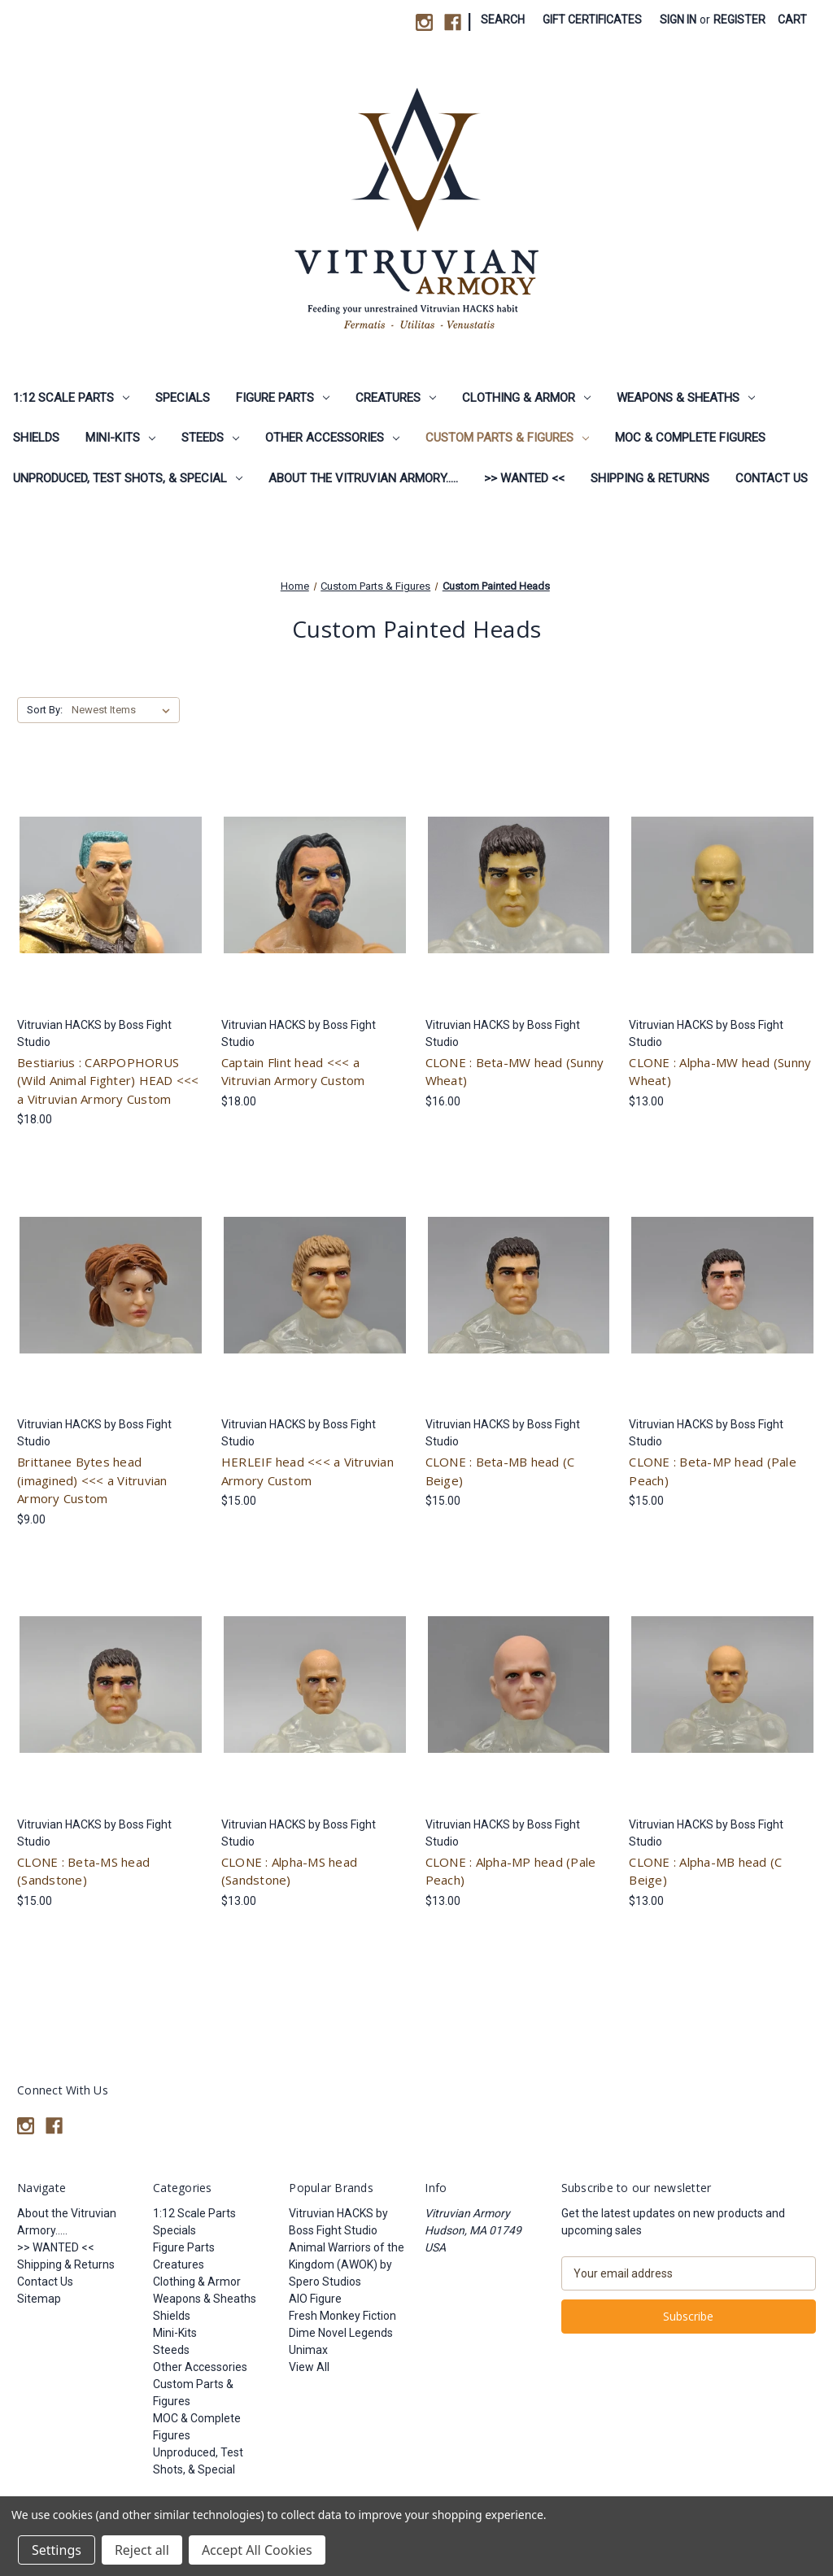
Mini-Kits (120, 437)
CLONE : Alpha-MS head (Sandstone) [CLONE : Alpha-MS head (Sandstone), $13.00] (289, 1871)
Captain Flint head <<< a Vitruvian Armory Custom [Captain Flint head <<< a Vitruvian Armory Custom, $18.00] (293, 1071)
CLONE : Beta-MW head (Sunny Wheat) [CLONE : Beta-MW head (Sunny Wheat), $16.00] (514, 1071)
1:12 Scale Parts (71, 397)
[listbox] (124, 710)
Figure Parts (282, 397)
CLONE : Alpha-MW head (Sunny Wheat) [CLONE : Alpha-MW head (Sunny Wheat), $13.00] (720, 1071)
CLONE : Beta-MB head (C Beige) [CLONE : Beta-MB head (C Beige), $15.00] (500, 1471)
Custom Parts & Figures (507, 437)
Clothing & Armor (526, 397)
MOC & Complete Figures (690, 437)
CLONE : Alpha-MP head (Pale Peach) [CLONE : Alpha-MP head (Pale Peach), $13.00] (510, 1871)
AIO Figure (315, 2298)
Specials (182, 397)
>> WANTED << (524, 478)
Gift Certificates (592, 19)
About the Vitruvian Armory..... (363, 478)
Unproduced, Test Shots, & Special (127, 478)
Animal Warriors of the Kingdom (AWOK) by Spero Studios (346, 2264)
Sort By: (45, 710)
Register (739, 19)
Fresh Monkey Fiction (342, 2315)
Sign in (678, 19)
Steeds (210, 437)
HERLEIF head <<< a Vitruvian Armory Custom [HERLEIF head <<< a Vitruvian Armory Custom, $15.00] (307, 1471)
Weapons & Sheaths (686, 397)
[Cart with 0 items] (792, 20)
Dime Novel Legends (341, 2332)
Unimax (308, 2349)
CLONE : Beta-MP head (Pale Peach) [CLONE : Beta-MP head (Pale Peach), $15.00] (712, 1471)
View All (309, 2366)
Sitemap (39, 2298)
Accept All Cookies (257, 2550)
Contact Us (771, 478)
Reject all (142, 2550)
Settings (56, 2550)
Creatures (395, 397)
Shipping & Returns (650, 478)
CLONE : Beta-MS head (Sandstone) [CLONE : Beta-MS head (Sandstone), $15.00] (83, 1871)
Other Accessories (332, 437)
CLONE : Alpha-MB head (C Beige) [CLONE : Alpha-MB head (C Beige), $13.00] (705, 1871)
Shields (36, 437)
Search (503, 19)
